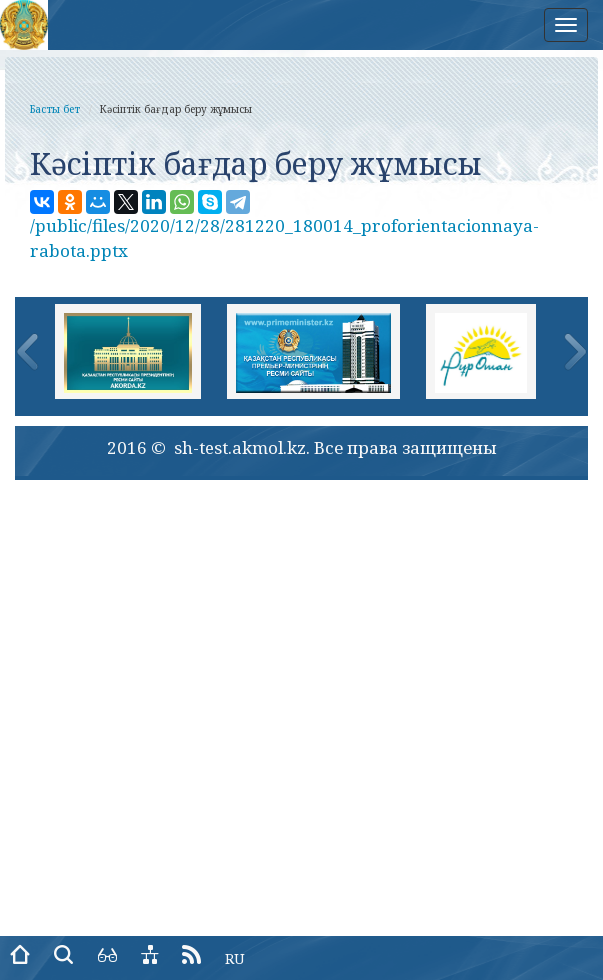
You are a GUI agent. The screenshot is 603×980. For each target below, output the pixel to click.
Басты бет (55, 109)
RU (235, 958)
